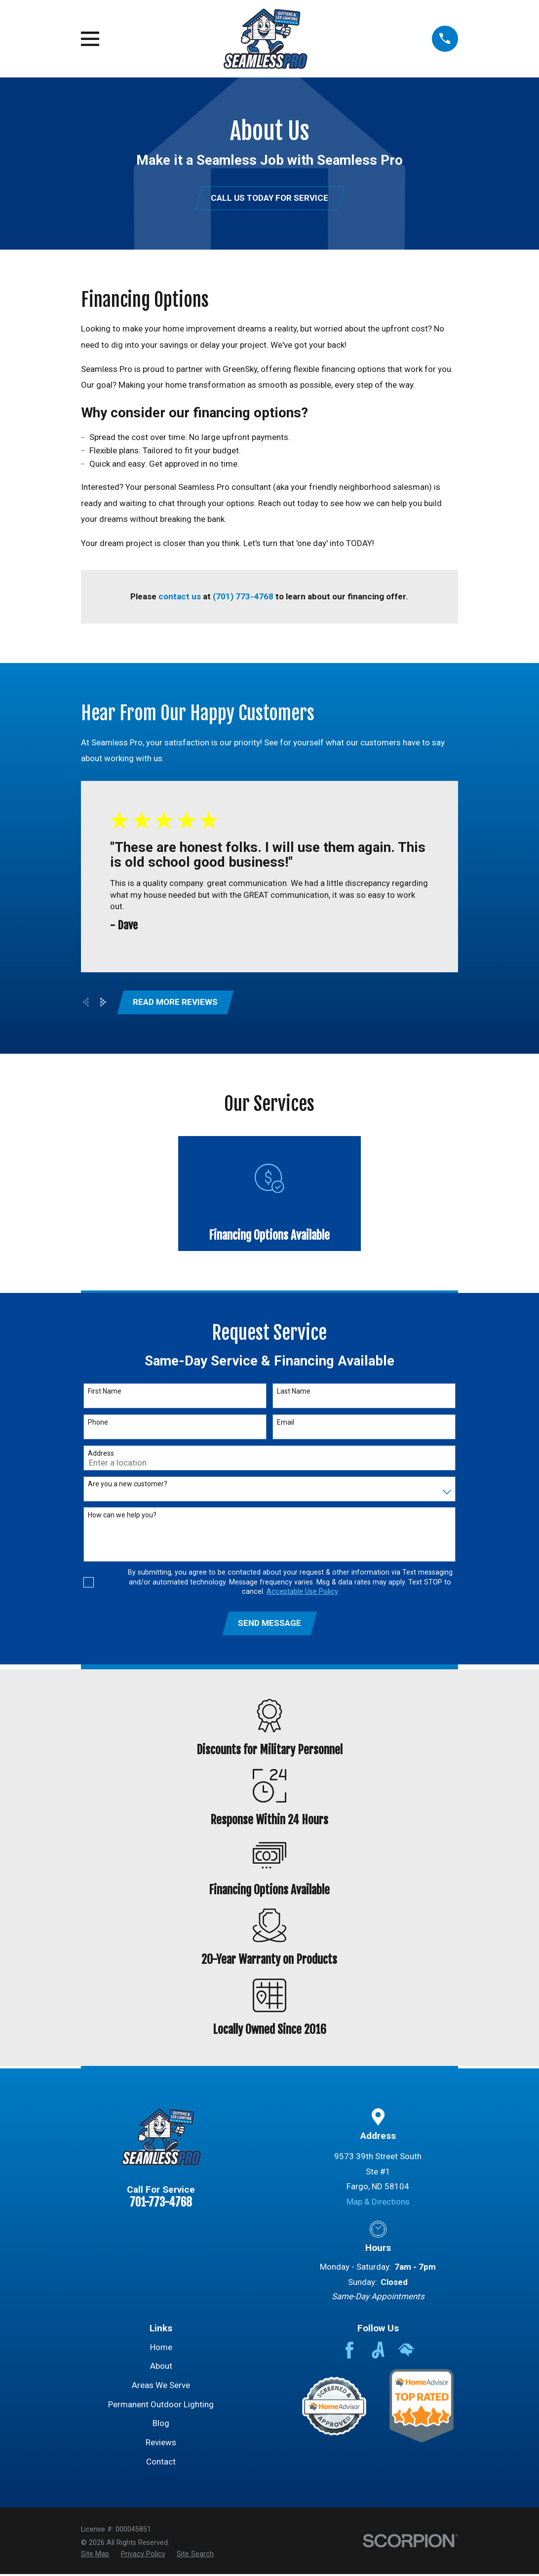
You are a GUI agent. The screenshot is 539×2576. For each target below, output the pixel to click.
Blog (161, 2425)
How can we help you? (122, 1516)
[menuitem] (95, 2556)
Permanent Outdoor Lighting (161, 2406)
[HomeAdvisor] (406, 2352)
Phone (98, 1424)
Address (101, 1454)
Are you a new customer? (127, 1485)
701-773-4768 (161, 2204)
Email (285, 1424)
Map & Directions (378, 2203)
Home (161, 2349)
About (161, 2368)
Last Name (293, 1393)
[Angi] (378, 2352)
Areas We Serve (161, 2387)
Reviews (161, 2444)
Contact (161, 2463)
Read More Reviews (175, 1003)
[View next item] (103, 1003)
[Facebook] (349, 2352)
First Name (104, 1393)
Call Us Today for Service (269, 198)
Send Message (269, 1625)
